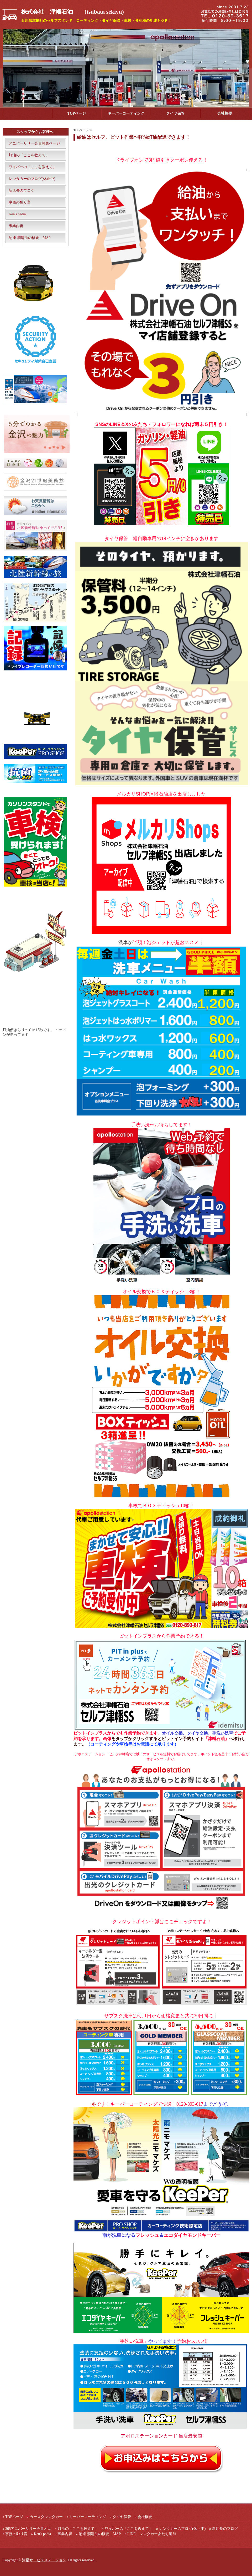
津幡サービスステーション (44, 2560)
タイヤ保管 (175, 113)
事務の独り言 (20, 202)
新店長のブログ (21, 191)
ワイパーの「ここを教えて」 (32, 167)
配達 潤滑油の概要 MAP (30, 238)
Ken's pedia (17, 214)
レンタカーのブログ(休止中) (32, 179)
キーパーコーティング (126, 113)
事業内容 (16, 226)
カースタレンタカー (46, 2517)
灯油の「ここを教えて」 (29, 155)
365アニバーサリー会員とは (28, 2529)
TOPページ (76, 113)
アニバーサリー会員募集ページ (34, 143)
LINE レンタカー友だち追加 (151, 2534)
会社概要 (224, 113)
